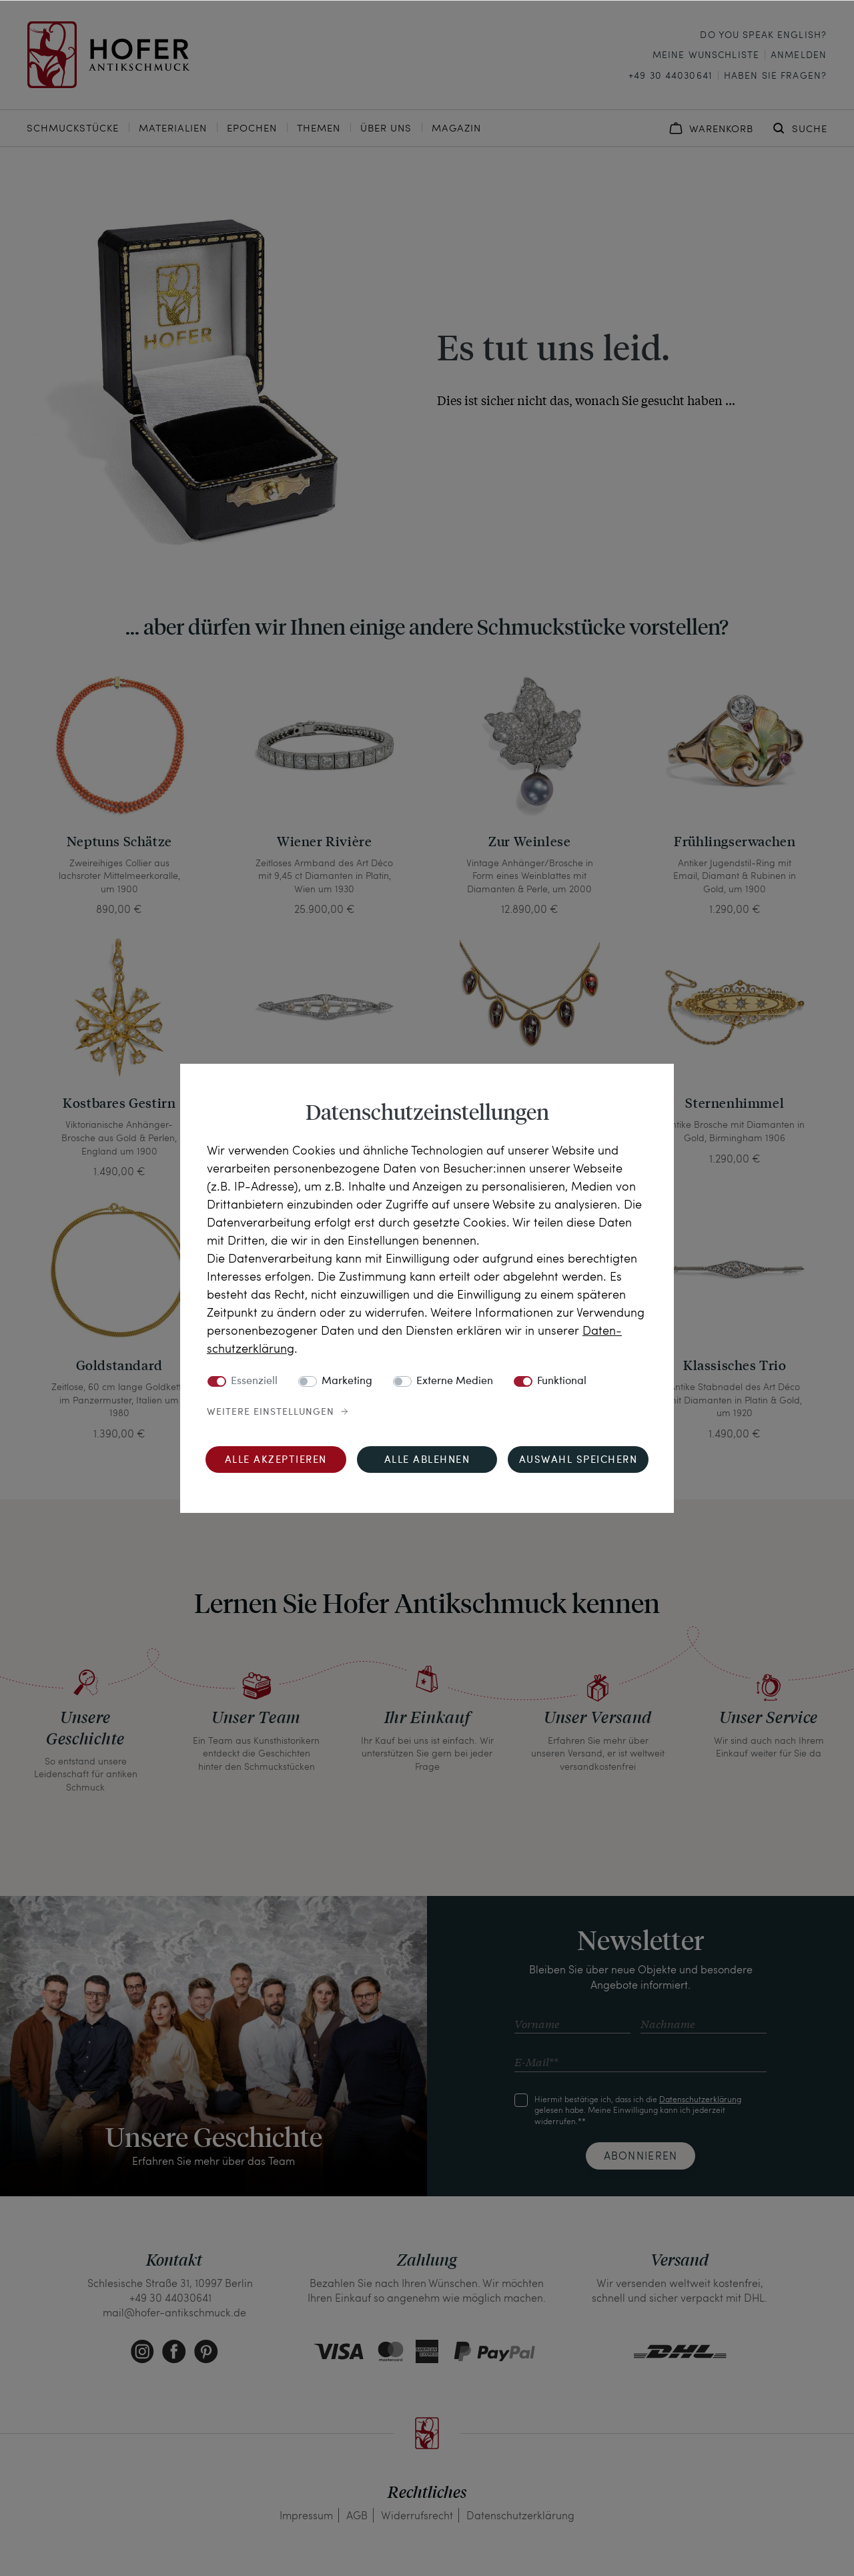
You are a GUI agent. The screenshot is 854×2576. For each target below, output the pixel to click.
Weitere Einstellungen (270, 1412)
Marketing (347, 1381)
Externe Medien (454, 1381)
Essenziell (254, 1381)
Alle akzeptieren (276, 1461)
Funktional (561, 1381)
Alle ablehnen (427, 1461)
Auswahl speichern (578, 1461)
